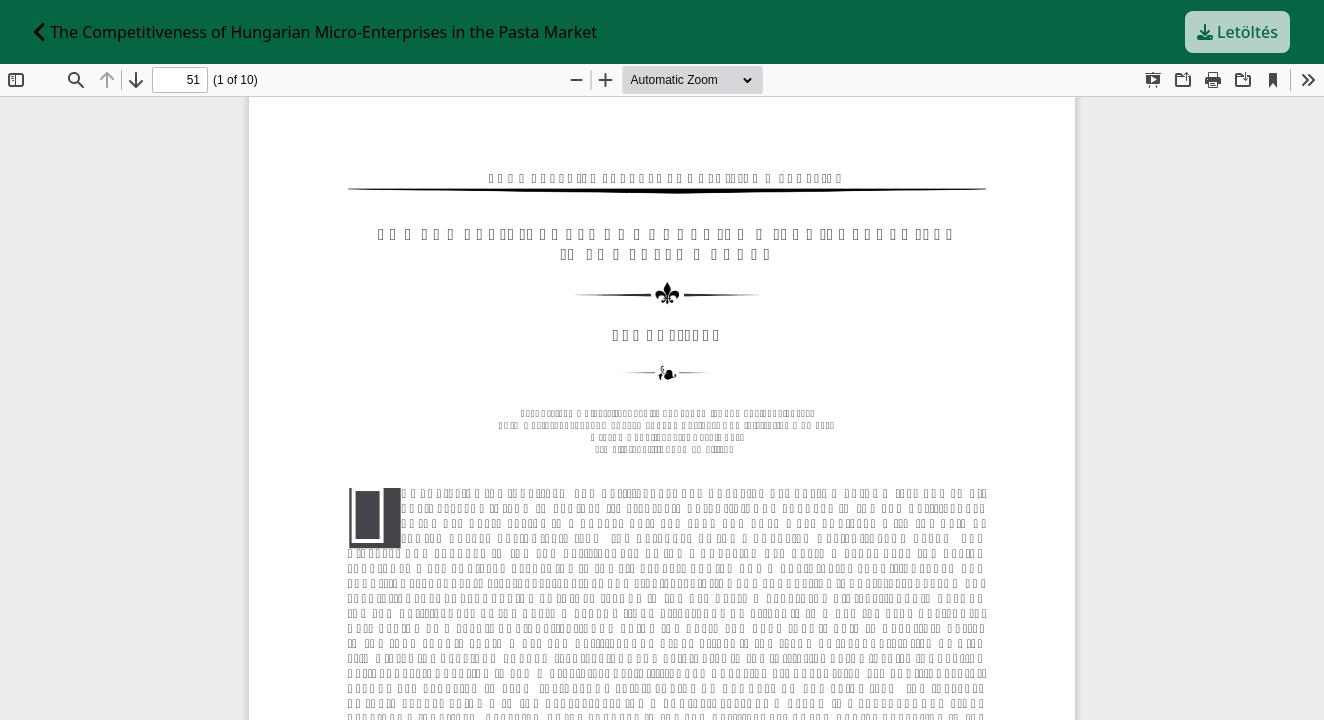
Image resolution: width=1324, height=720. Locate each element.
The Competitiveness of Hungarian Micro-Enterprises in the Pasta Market (315, 32)
